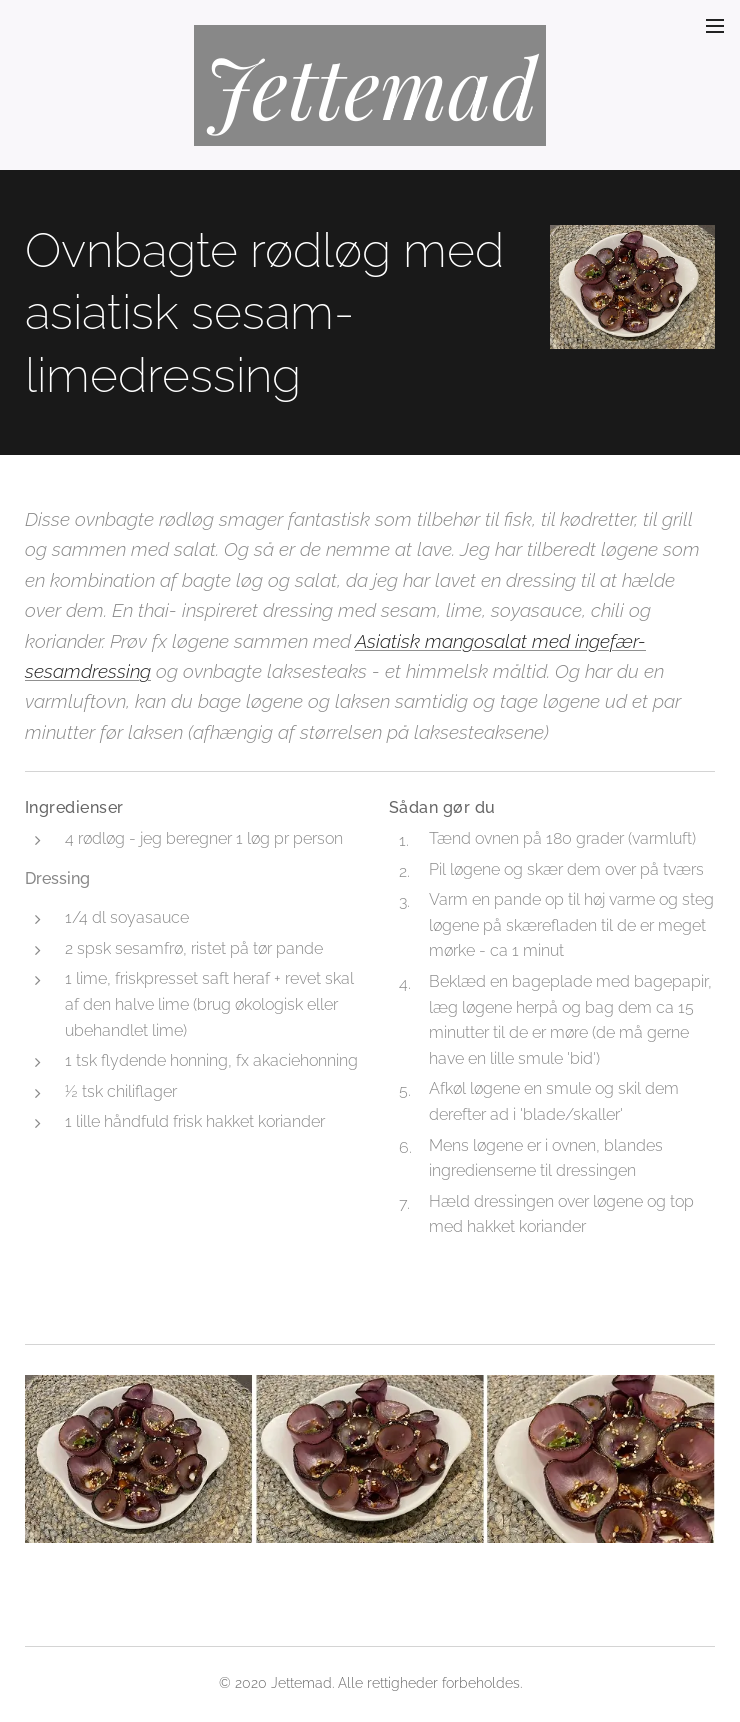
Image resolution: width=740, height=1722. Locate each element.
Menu (715, 26)
